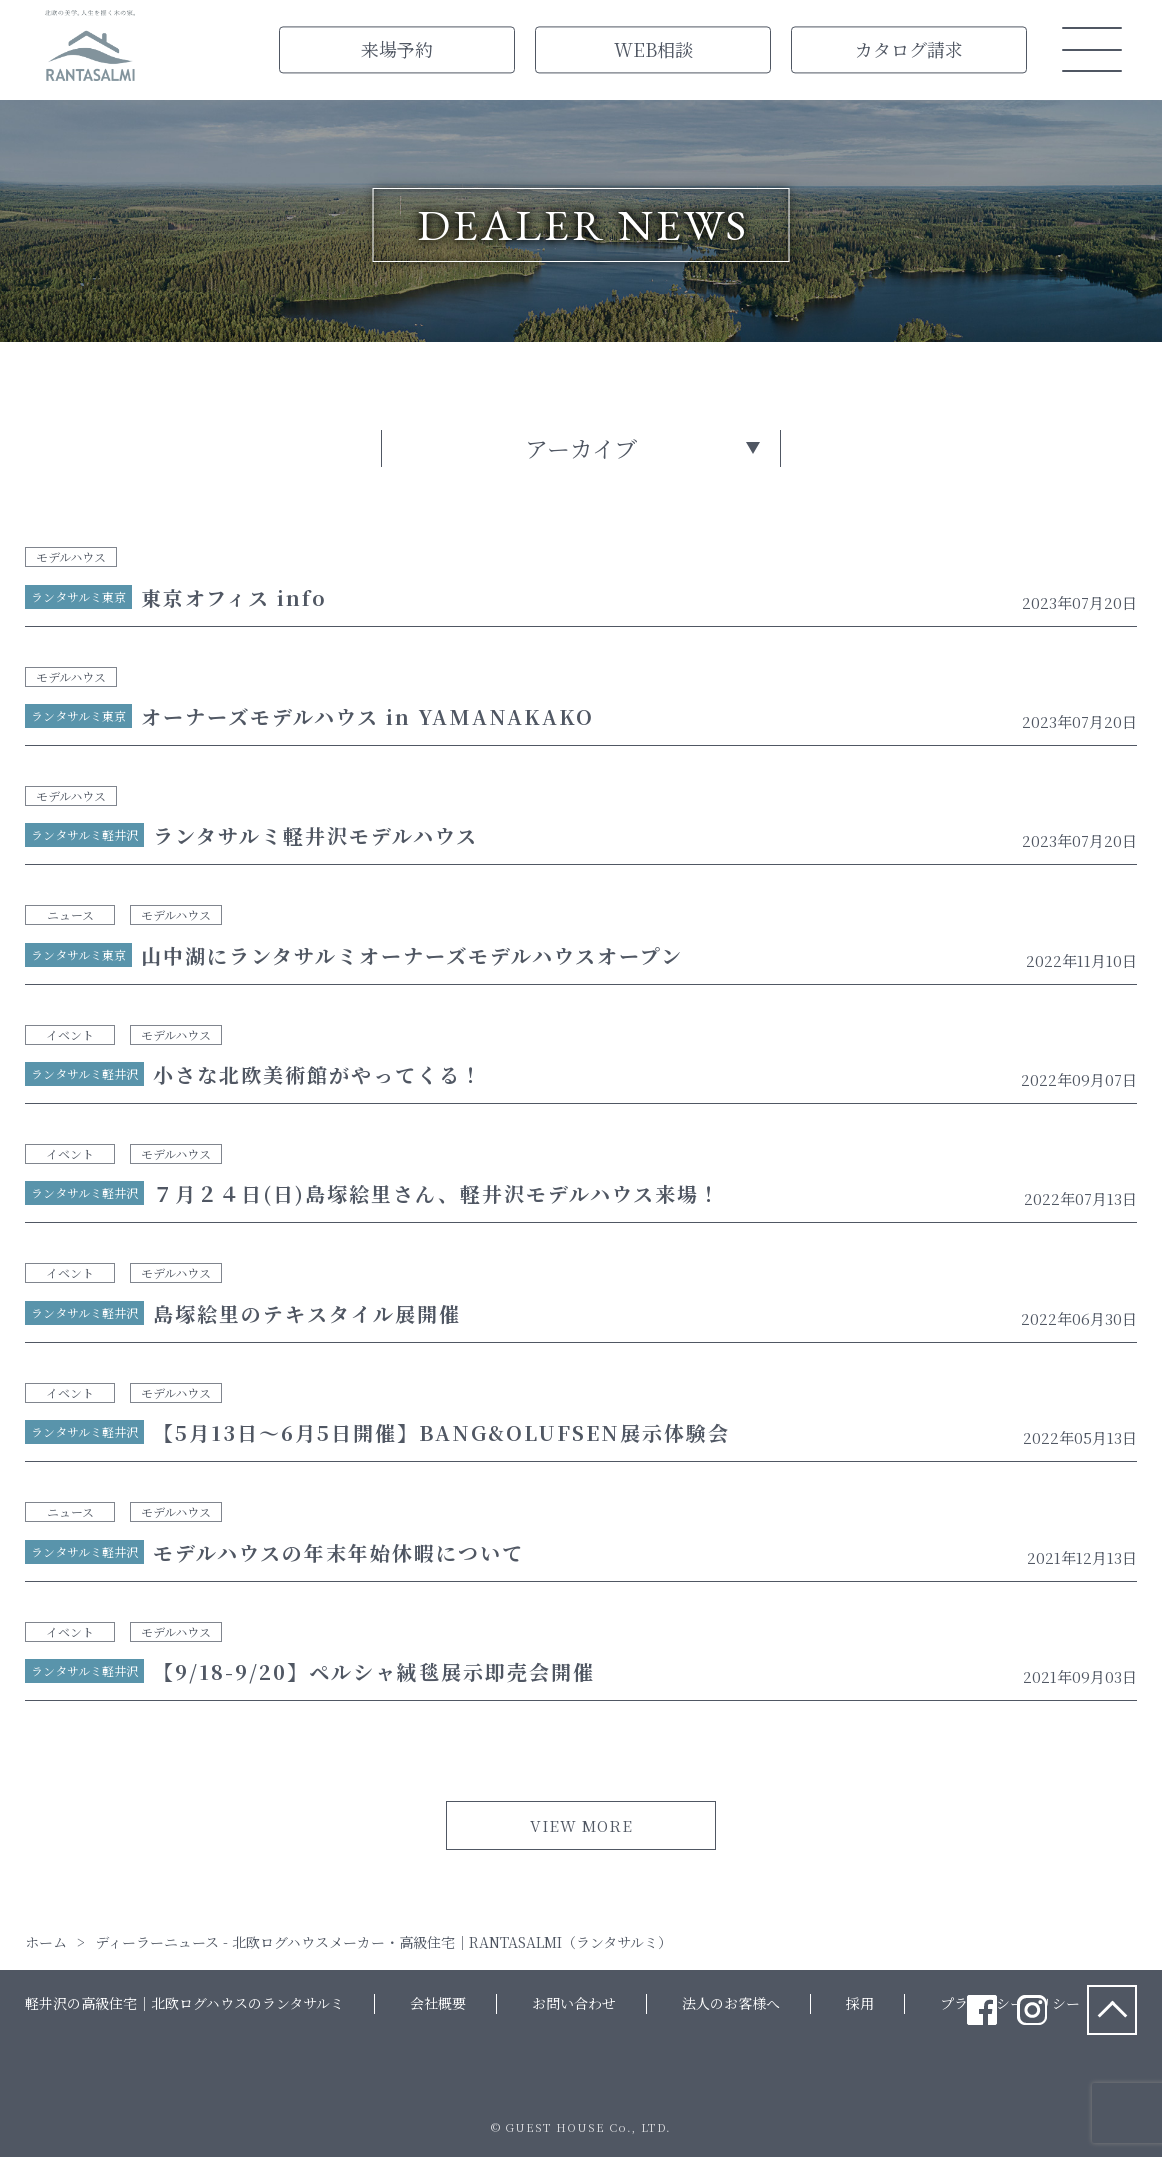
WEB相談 (653, 49)
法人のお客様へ (731, 2003)
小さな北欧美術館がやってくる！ (318, 1074)
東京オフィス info (234, 597)
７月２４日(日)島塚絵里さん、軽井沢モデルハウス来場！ (437, 1193)
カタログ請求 (909, 49)
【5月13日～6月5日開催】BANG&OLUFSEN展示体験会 (441, 1432)
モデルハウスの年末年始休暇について (338, 1552)
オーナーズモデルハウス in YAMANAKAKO (367, 716)
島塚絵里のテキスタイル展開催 (307, 1313)
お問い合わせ (574, 2003)
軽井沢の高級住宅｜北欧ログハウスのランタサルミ (184, 2003)
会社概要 (438, 2003)
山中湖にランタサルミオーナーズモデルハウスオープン (412, 955)
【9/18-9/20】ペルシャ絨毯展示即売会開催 (374, 1671)
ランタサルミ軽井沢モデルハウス (315, 835)
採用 (860, 2003)
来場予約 (397, 49)
